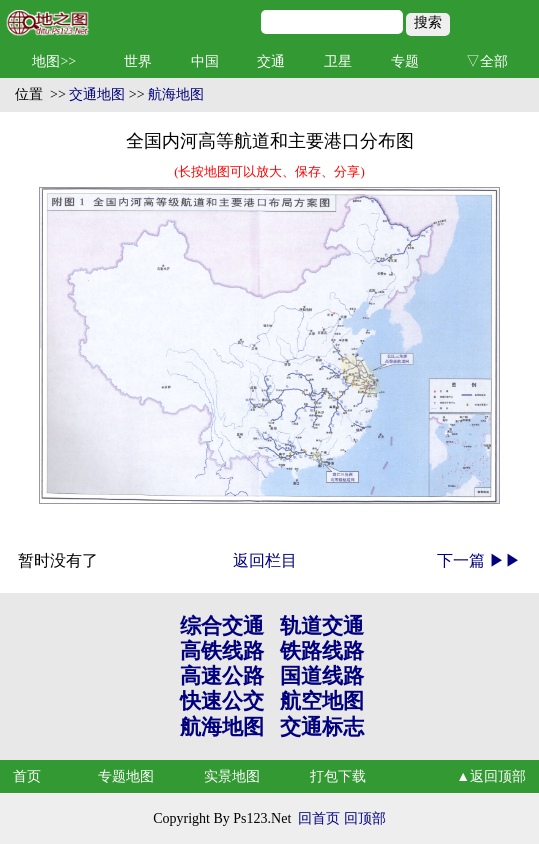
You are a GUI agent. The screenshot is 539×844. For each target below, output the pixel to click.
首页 (27, 776)
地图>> (54, 61)
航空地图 (322, 701)
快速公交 (222, 701)
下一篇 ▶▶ (479, 560)
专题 (405, 61)
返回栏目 (265, 560)
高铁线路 (222, 651)
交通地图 (97, 94)
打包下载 (338, 776)
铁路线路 (322, 651)
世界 (138, 61)
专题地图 (126, 776)
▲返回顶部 (491, 776)
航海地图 (176, 94)
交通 (271, 61)
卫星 (338, 61)
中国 (205, 61)
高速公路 (222, 676)
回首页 (319, 818)
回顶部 (365, 818)
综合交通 (222, 626)
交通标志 (322, 727)
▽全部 (487, 61)
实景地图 (232, 776)
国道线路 (322, 676)
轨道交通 (322, 626)
